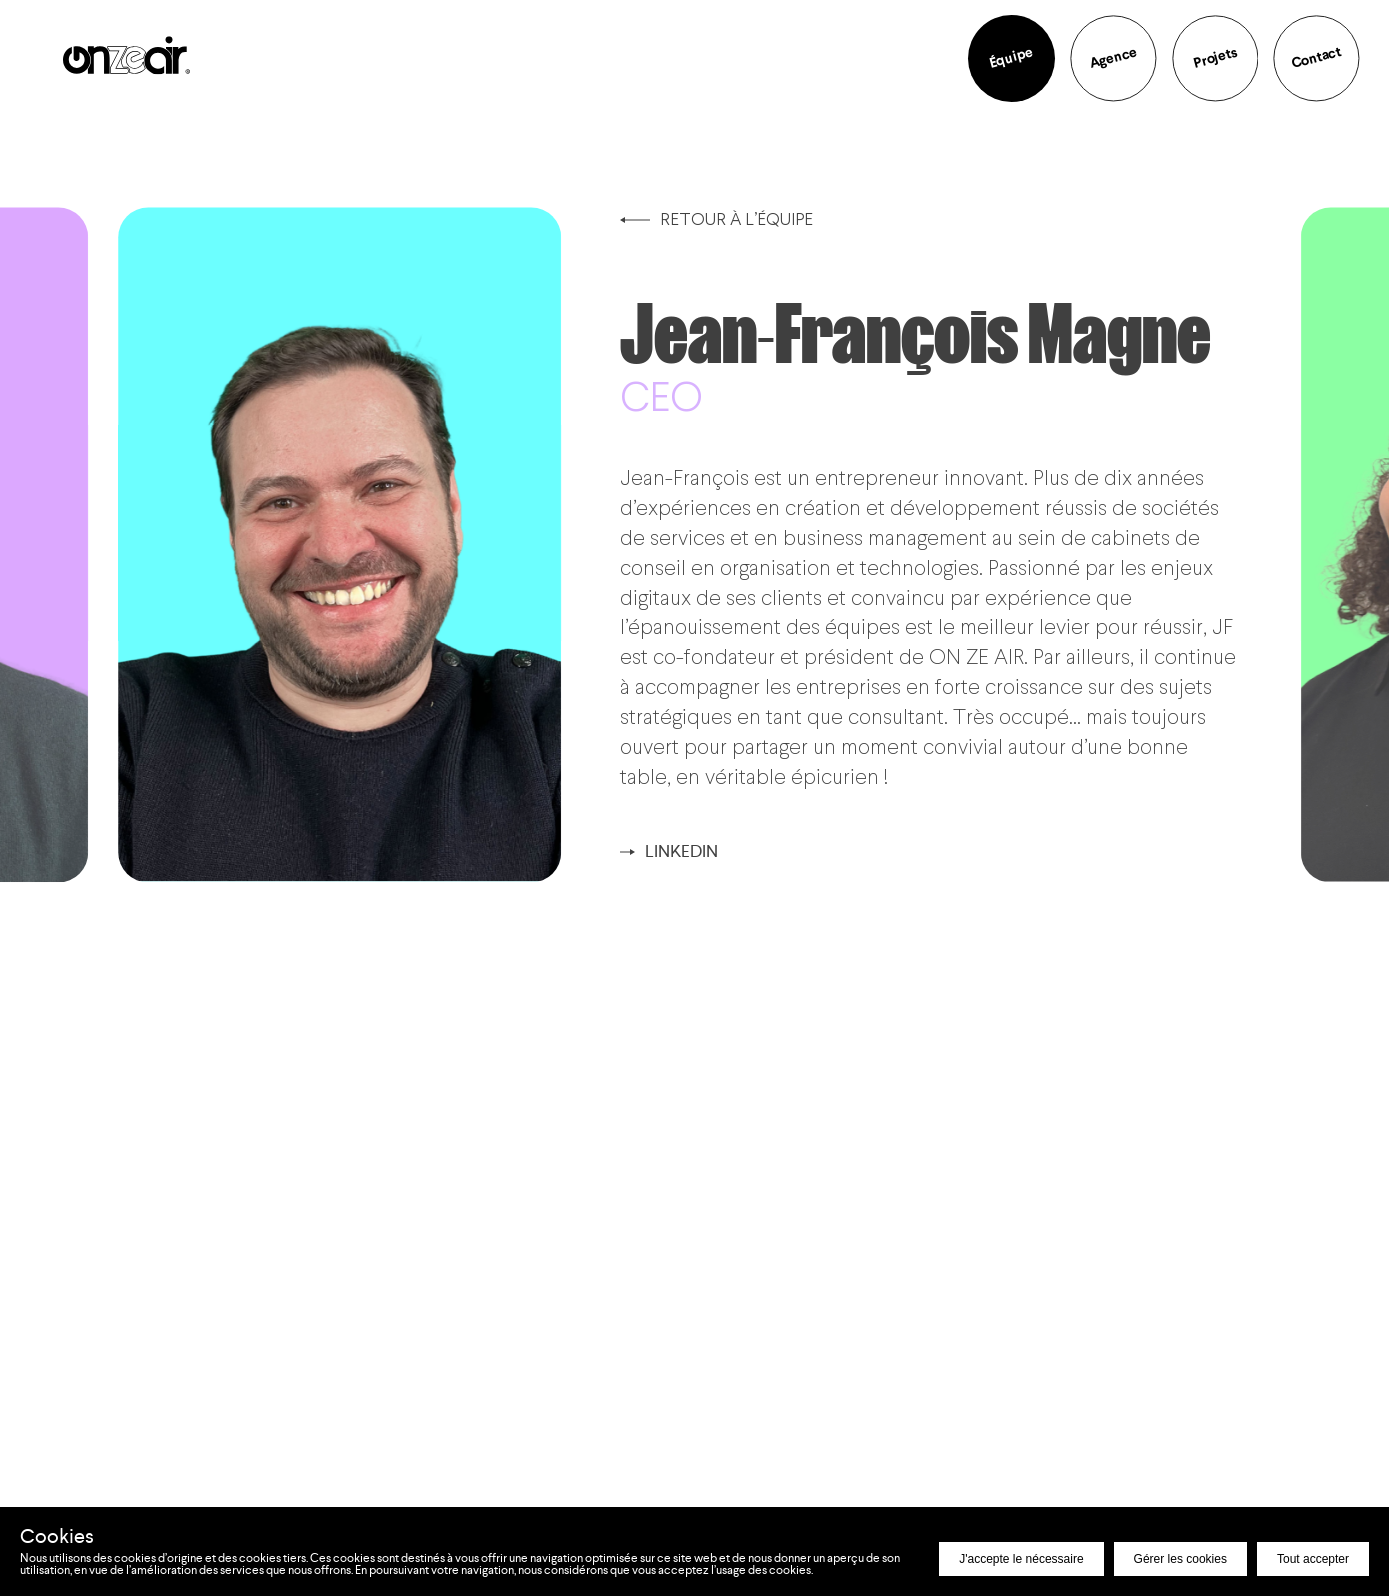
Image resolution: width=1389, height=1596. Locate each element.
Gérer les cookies (1180, 1559)
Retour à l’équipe (716, 218)
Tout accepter (1313, 1559)
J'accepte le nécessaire (1021, 1559)
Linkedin (669, 851)
